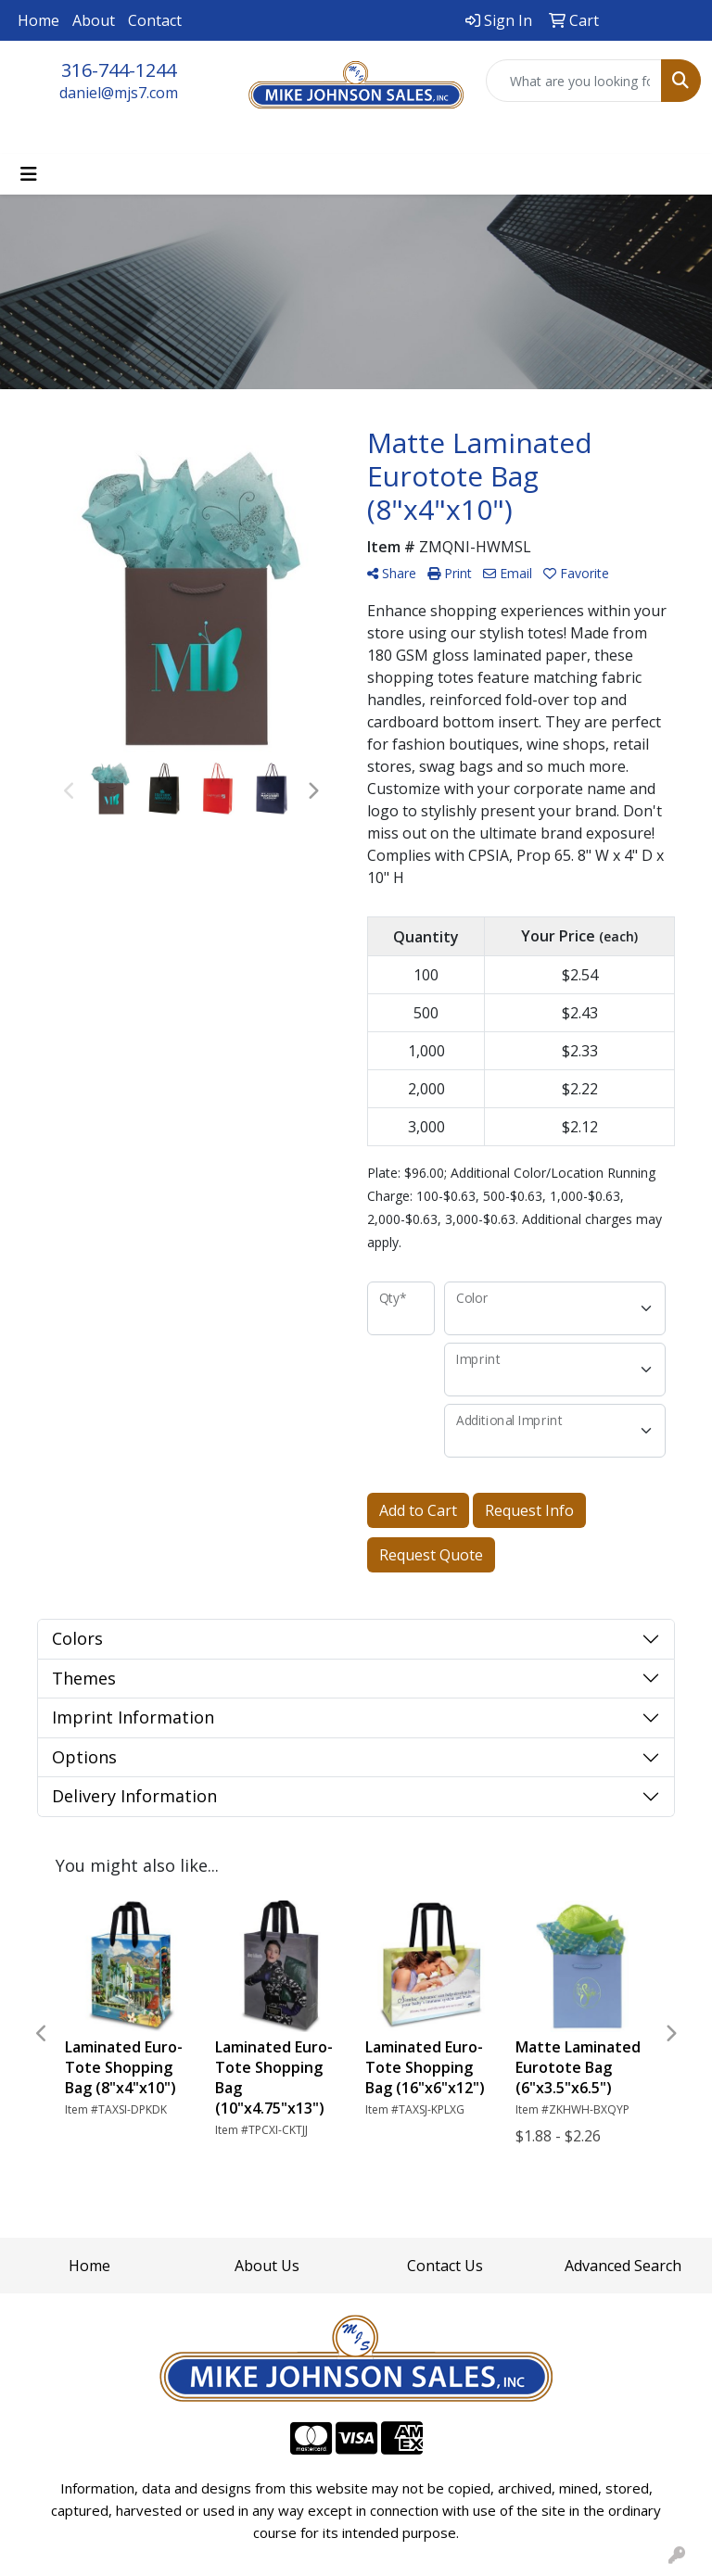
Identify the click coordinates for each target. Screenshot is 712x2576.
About (93, 20)
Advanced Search (623, 2265)
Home (38, 20)
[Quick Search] (574, 80)
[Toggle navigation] (28, 174)
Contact (155, 20)
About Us (267, 2265)
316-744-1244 (118, 69)
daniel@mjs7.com (118, 92)
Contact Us (445, 2265)
